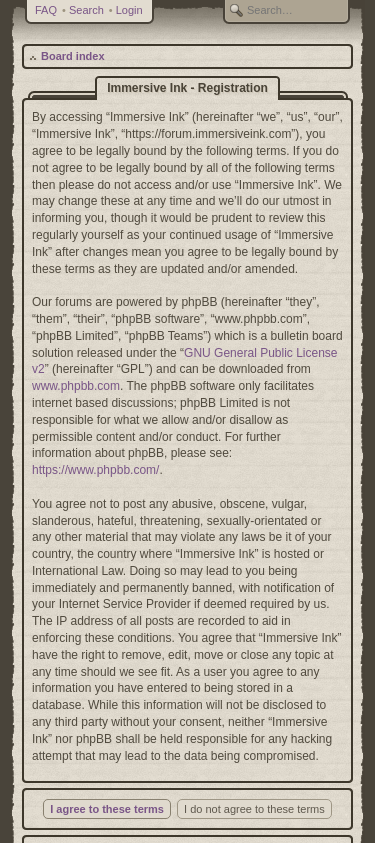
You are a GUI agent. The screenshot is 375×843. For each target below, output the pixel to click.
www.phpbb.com (76, 386)
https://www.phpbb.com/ (95, 470)
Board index (73, 56)
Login (129, 10)
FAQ (46, 10)
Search (86, 10)
